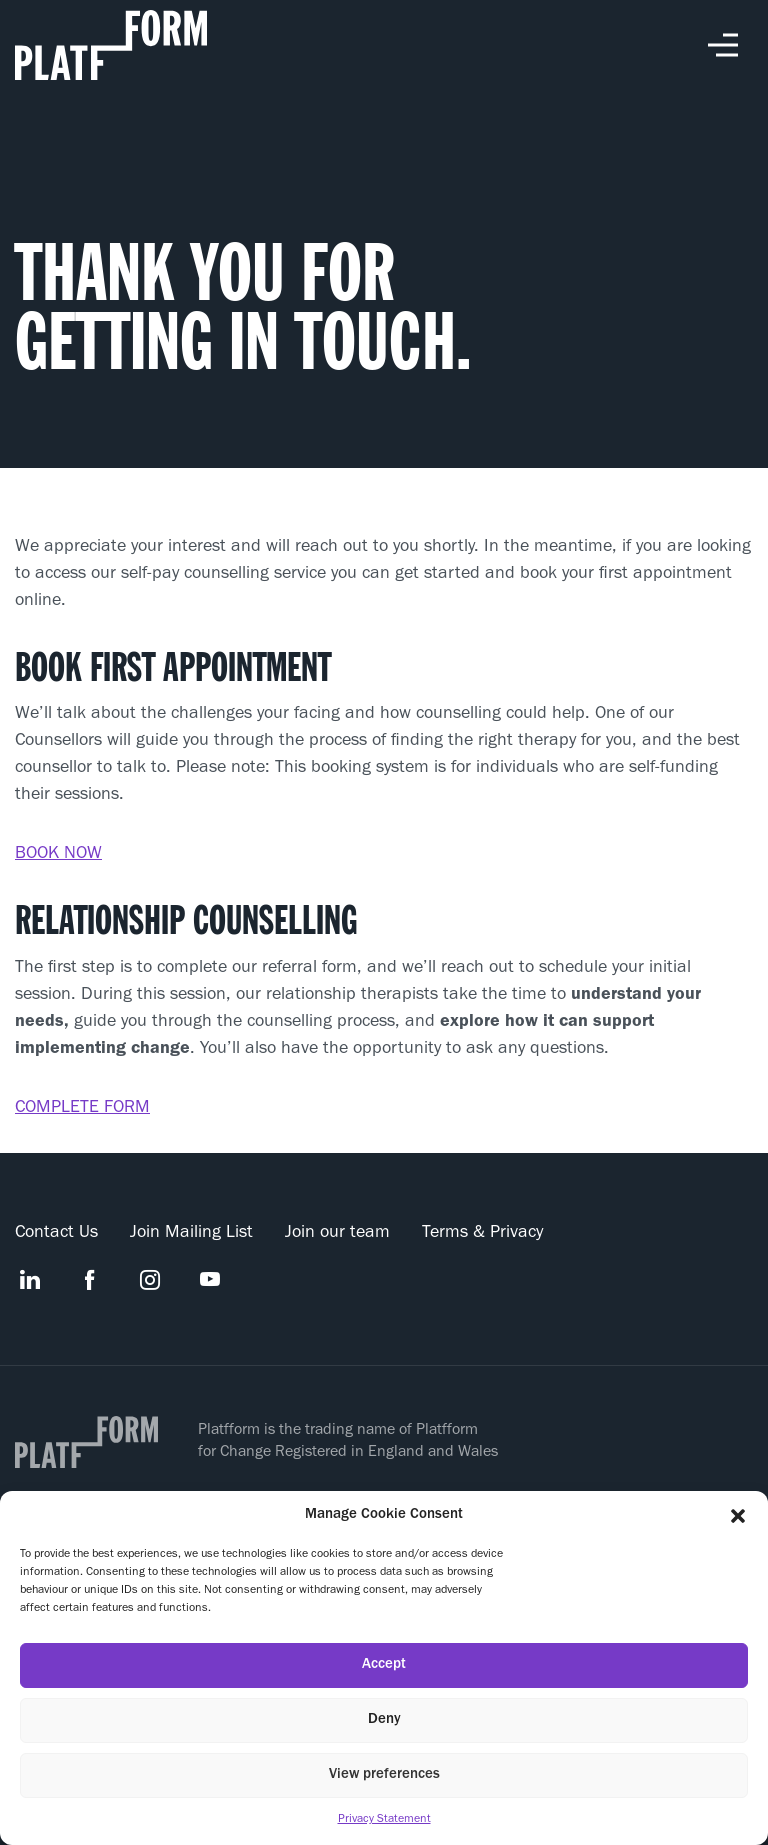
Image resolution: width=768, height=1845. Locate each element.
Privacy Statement (384, 1820)
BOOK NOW (58, 855)
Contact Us (56, 1234)
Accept (384, 1665)
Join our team (337, 1234)
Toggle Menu (723, 45)
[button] (738, 1516)
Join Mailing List (191, 1234)
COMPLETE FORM (82, 1109)
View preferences (384, 1775)
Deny (384, 1720)
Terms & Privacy (482, 1234)
